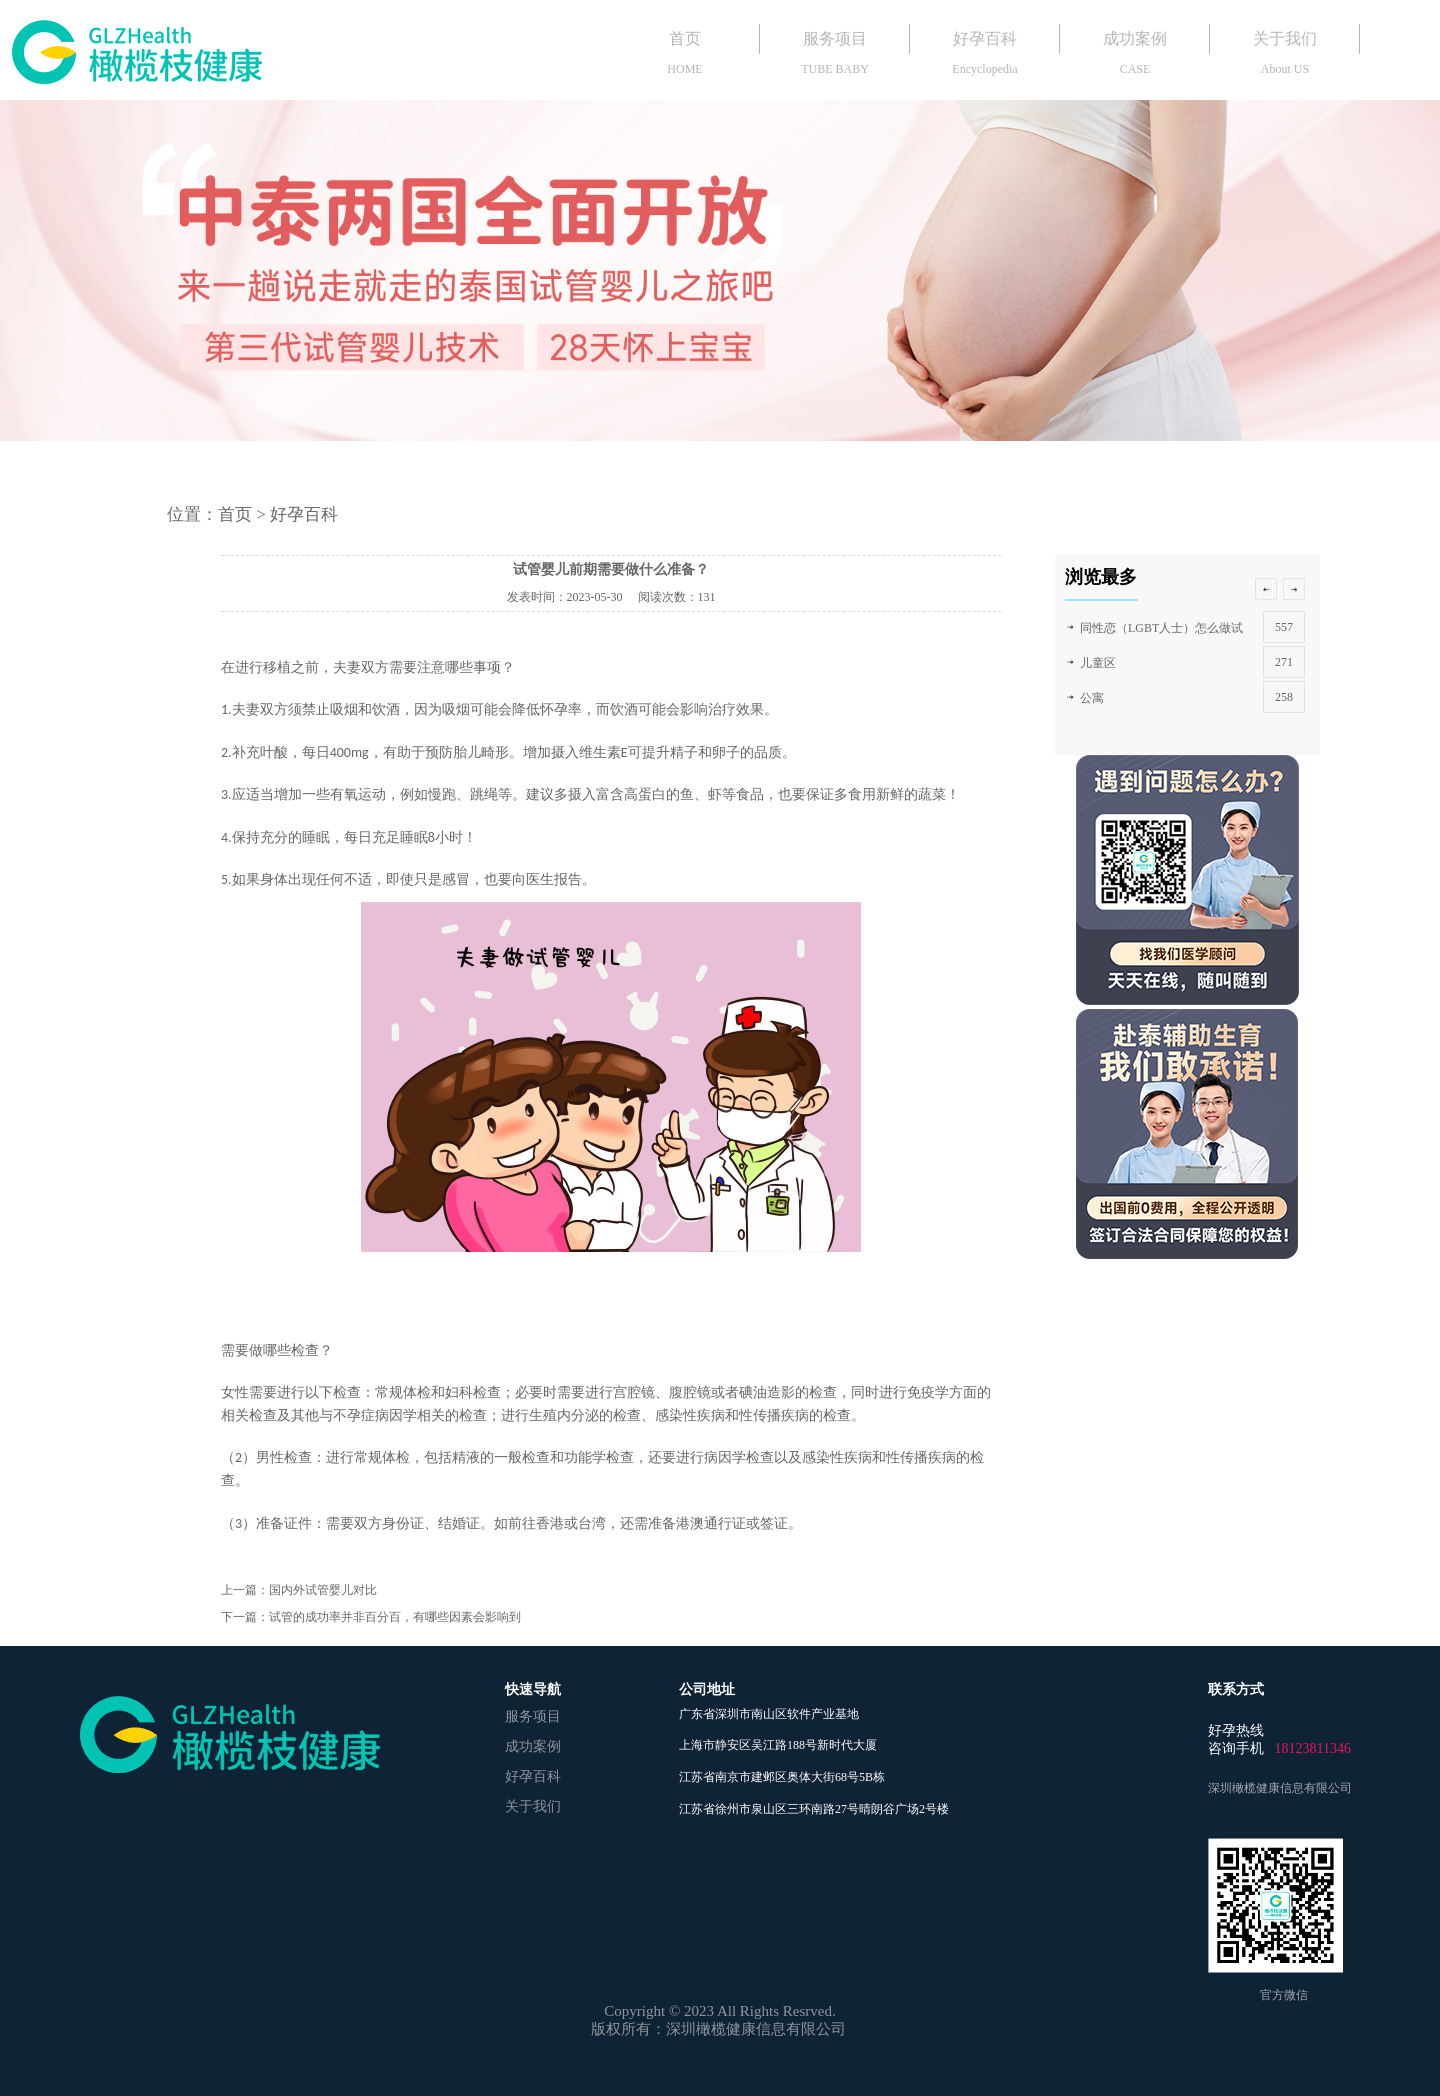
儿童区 (1098, 663)
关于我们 (1285, 38)
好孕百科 (985, 38)
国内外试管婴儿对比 (323, 1590)
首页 (685, 38)
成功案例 (1135, 38)
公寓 (1092, 698)
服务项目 (835, 38)
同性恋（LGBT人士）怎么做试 (1161, 628)
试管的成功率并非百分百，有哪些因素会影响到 (395, 1617)
